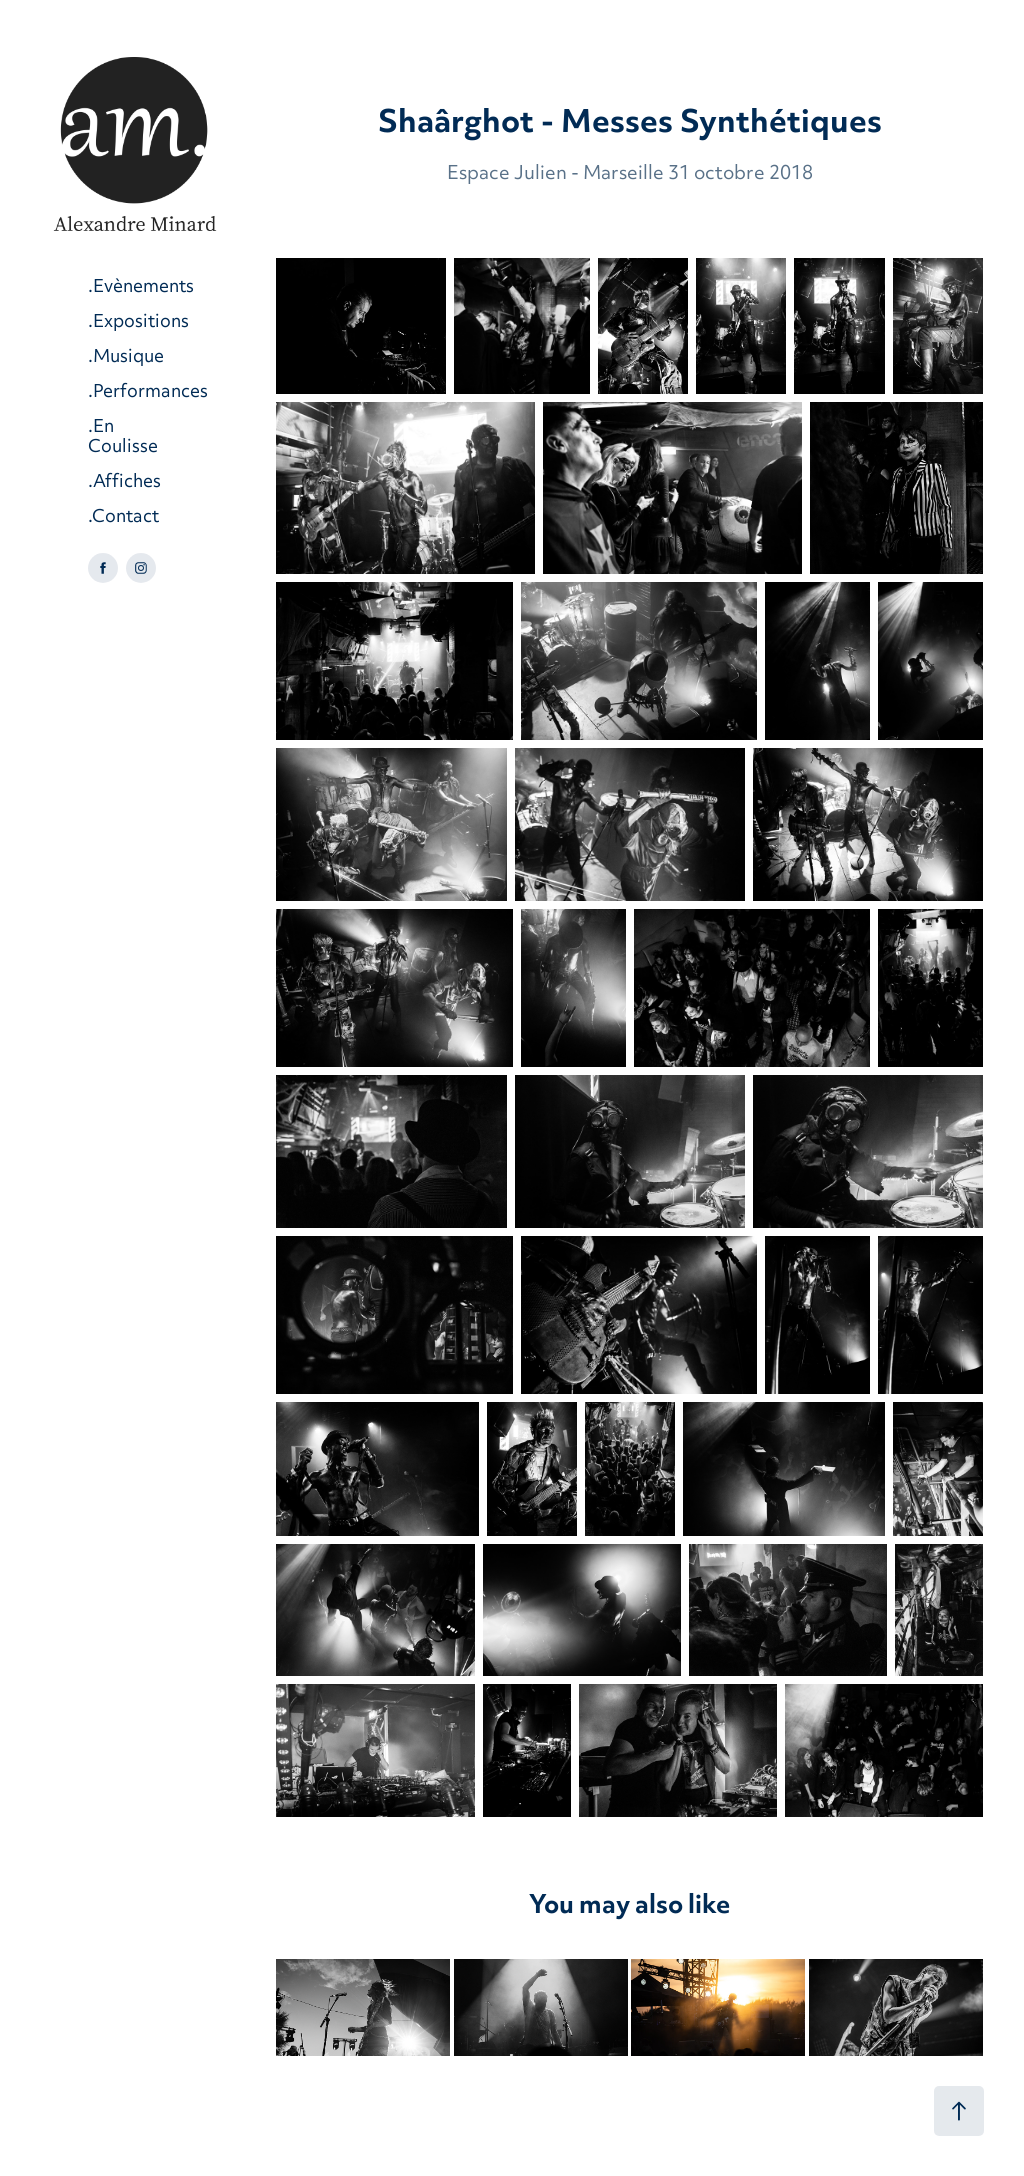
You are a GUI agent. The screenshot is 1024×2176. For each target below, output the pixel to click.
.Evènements (141, 287)
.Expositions (138, 322)
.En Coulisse (123, 437)
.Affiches (124, 482)
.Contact (123, 517)
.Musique (126, 357)
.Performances (148, 392)
